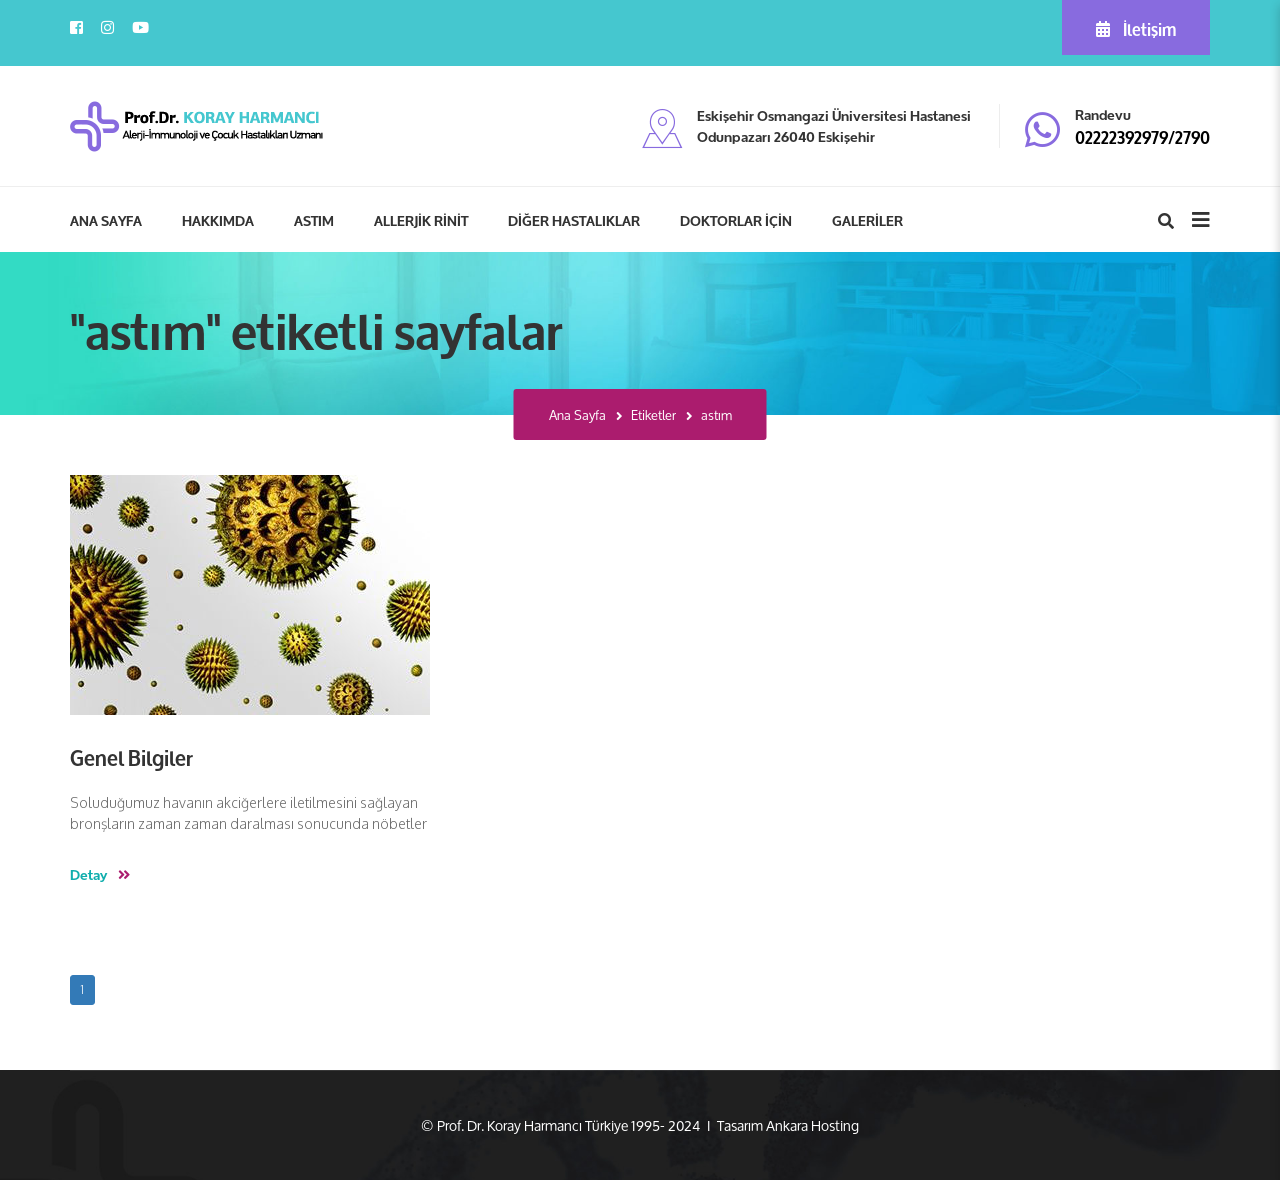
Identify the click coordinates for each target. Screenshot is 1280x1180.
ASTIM (314, 220)
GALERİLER (867, 220)
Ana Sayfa (577, 415)
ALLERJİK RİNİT (421, 220)
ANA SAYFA (106, 220)
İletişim (1136, 27)
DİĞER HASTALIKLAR (574, 220)
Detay (100, 874)
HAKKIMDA (218, 220)
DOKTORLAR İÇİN (736, 220)
